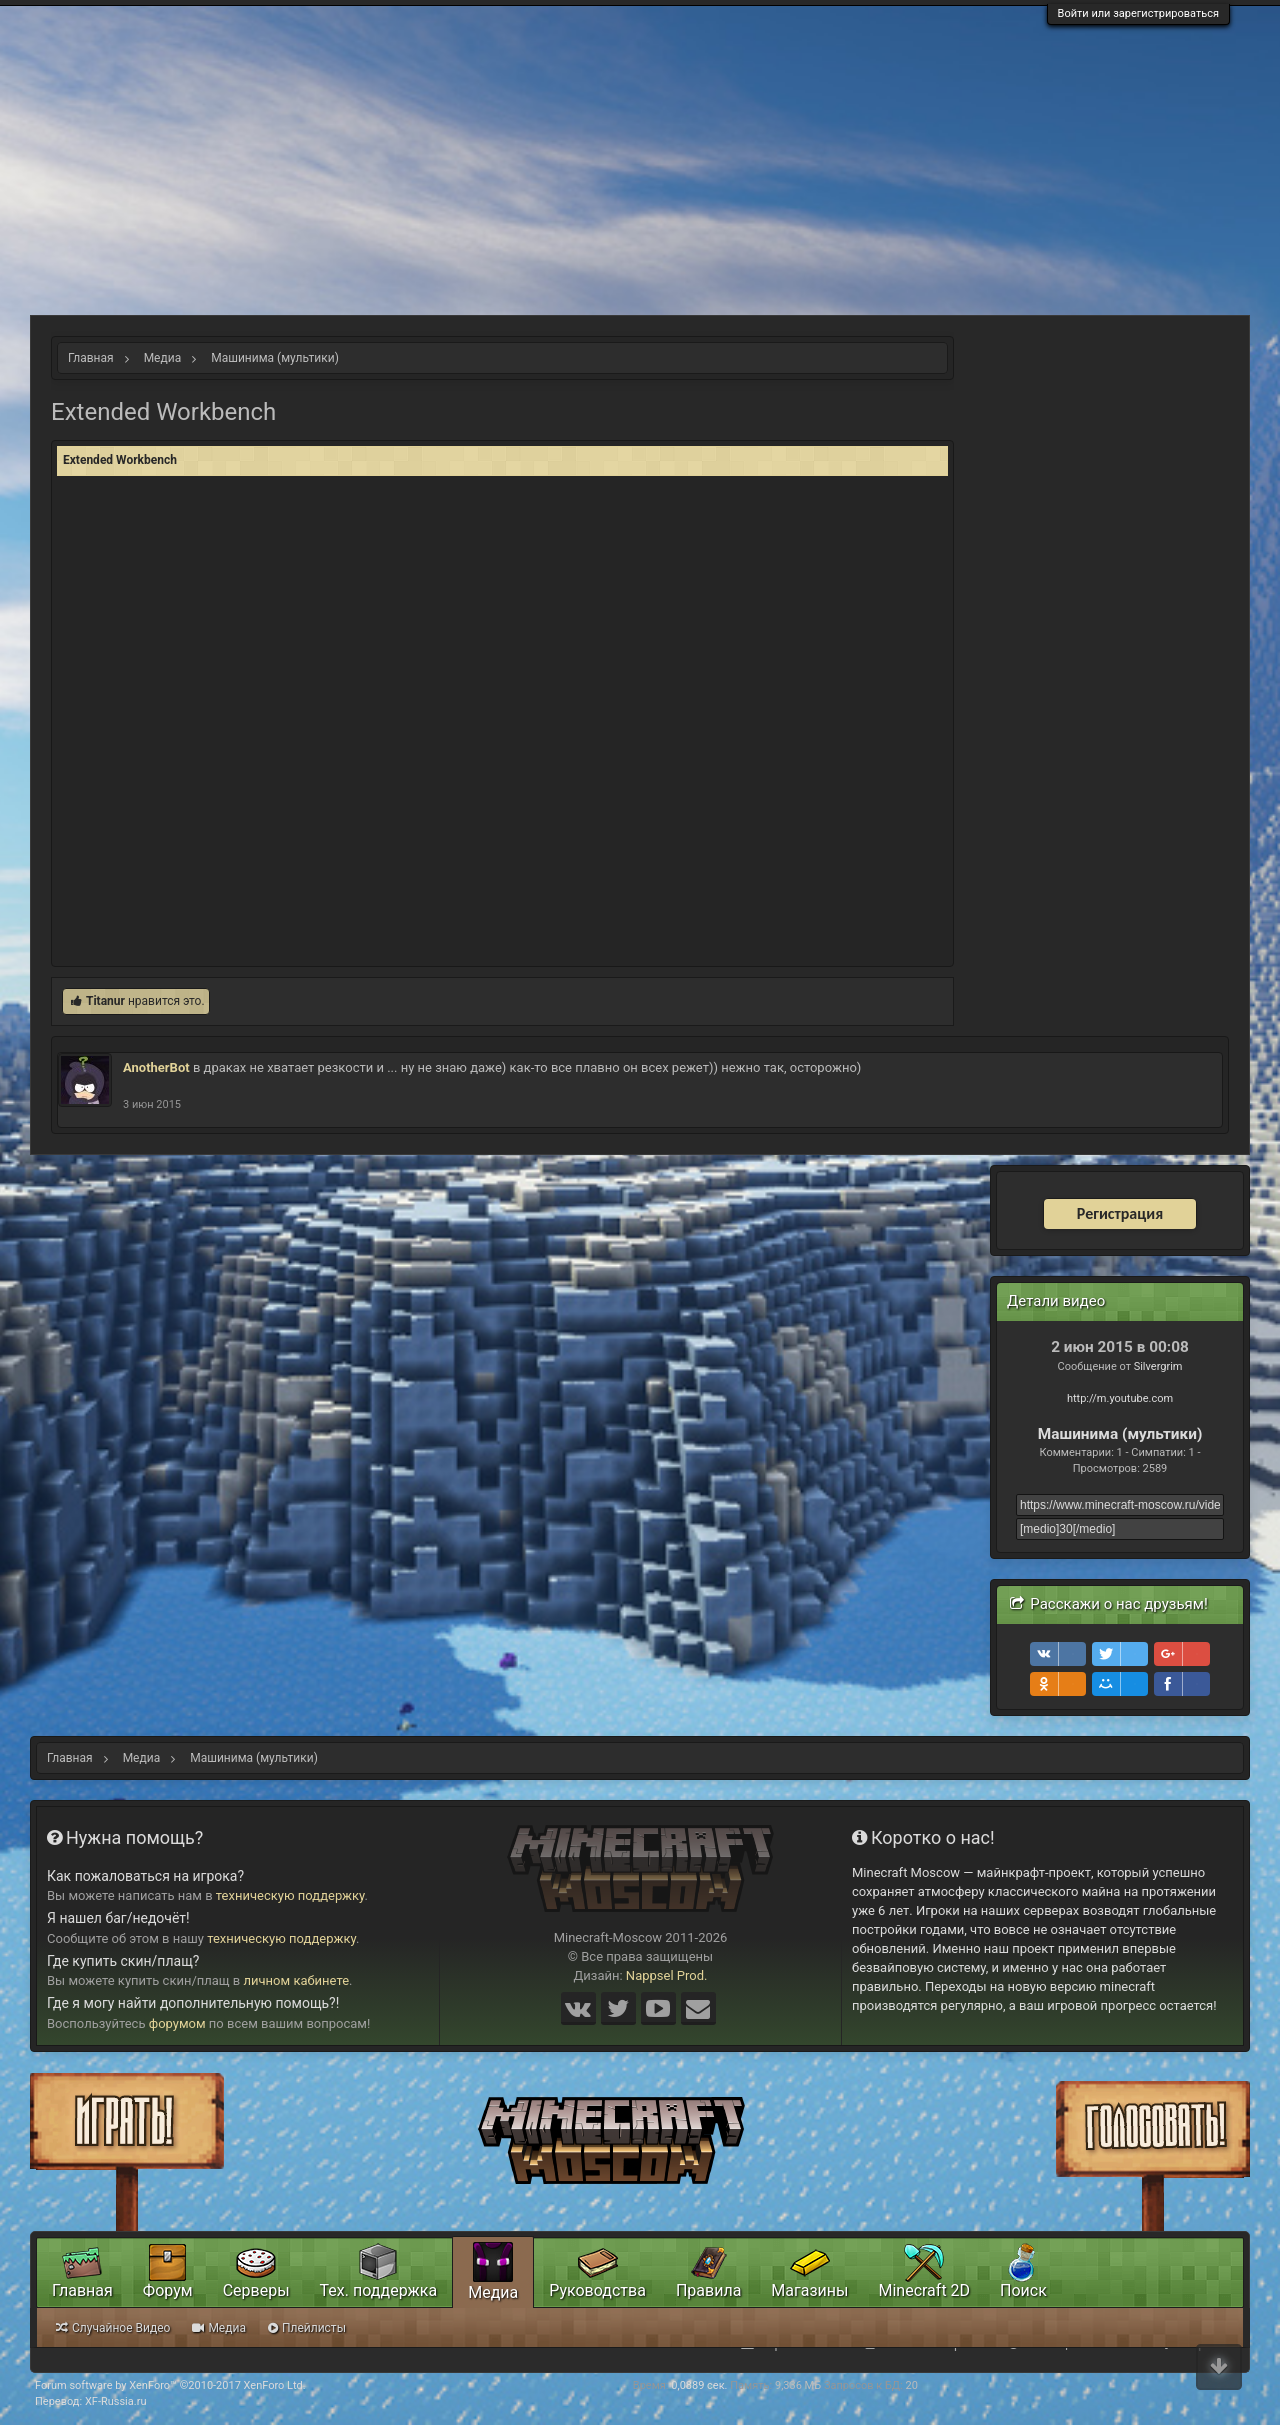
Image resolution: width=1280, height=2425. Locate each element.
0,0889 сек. (699, 2385)
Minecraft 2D (924, 2290)
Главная (82, 2290)
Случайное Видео (113, 2328)
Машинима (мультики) (1120, 1434)
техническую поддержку (290, 1895)
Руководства (597, 2290)
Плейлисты (307, 2328)
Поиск (1023, 2290)
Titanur (105, 1001)
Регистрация (1120, 1213)
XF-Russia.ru (116, 2401)
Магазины (809, 2290)
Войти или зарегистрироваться (1138, 13)
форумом (177, 2023)
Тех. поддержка (379, 2290)
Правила (708, 2290)
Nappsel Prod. (667, 1975)
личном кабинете (297, 1980)
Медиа (493, 2292)
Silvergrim (1158, 1366)
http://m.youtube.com (1120, 1398)
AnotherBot (156, 1067)
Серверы (256, 2290)
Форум (168, 2290)
